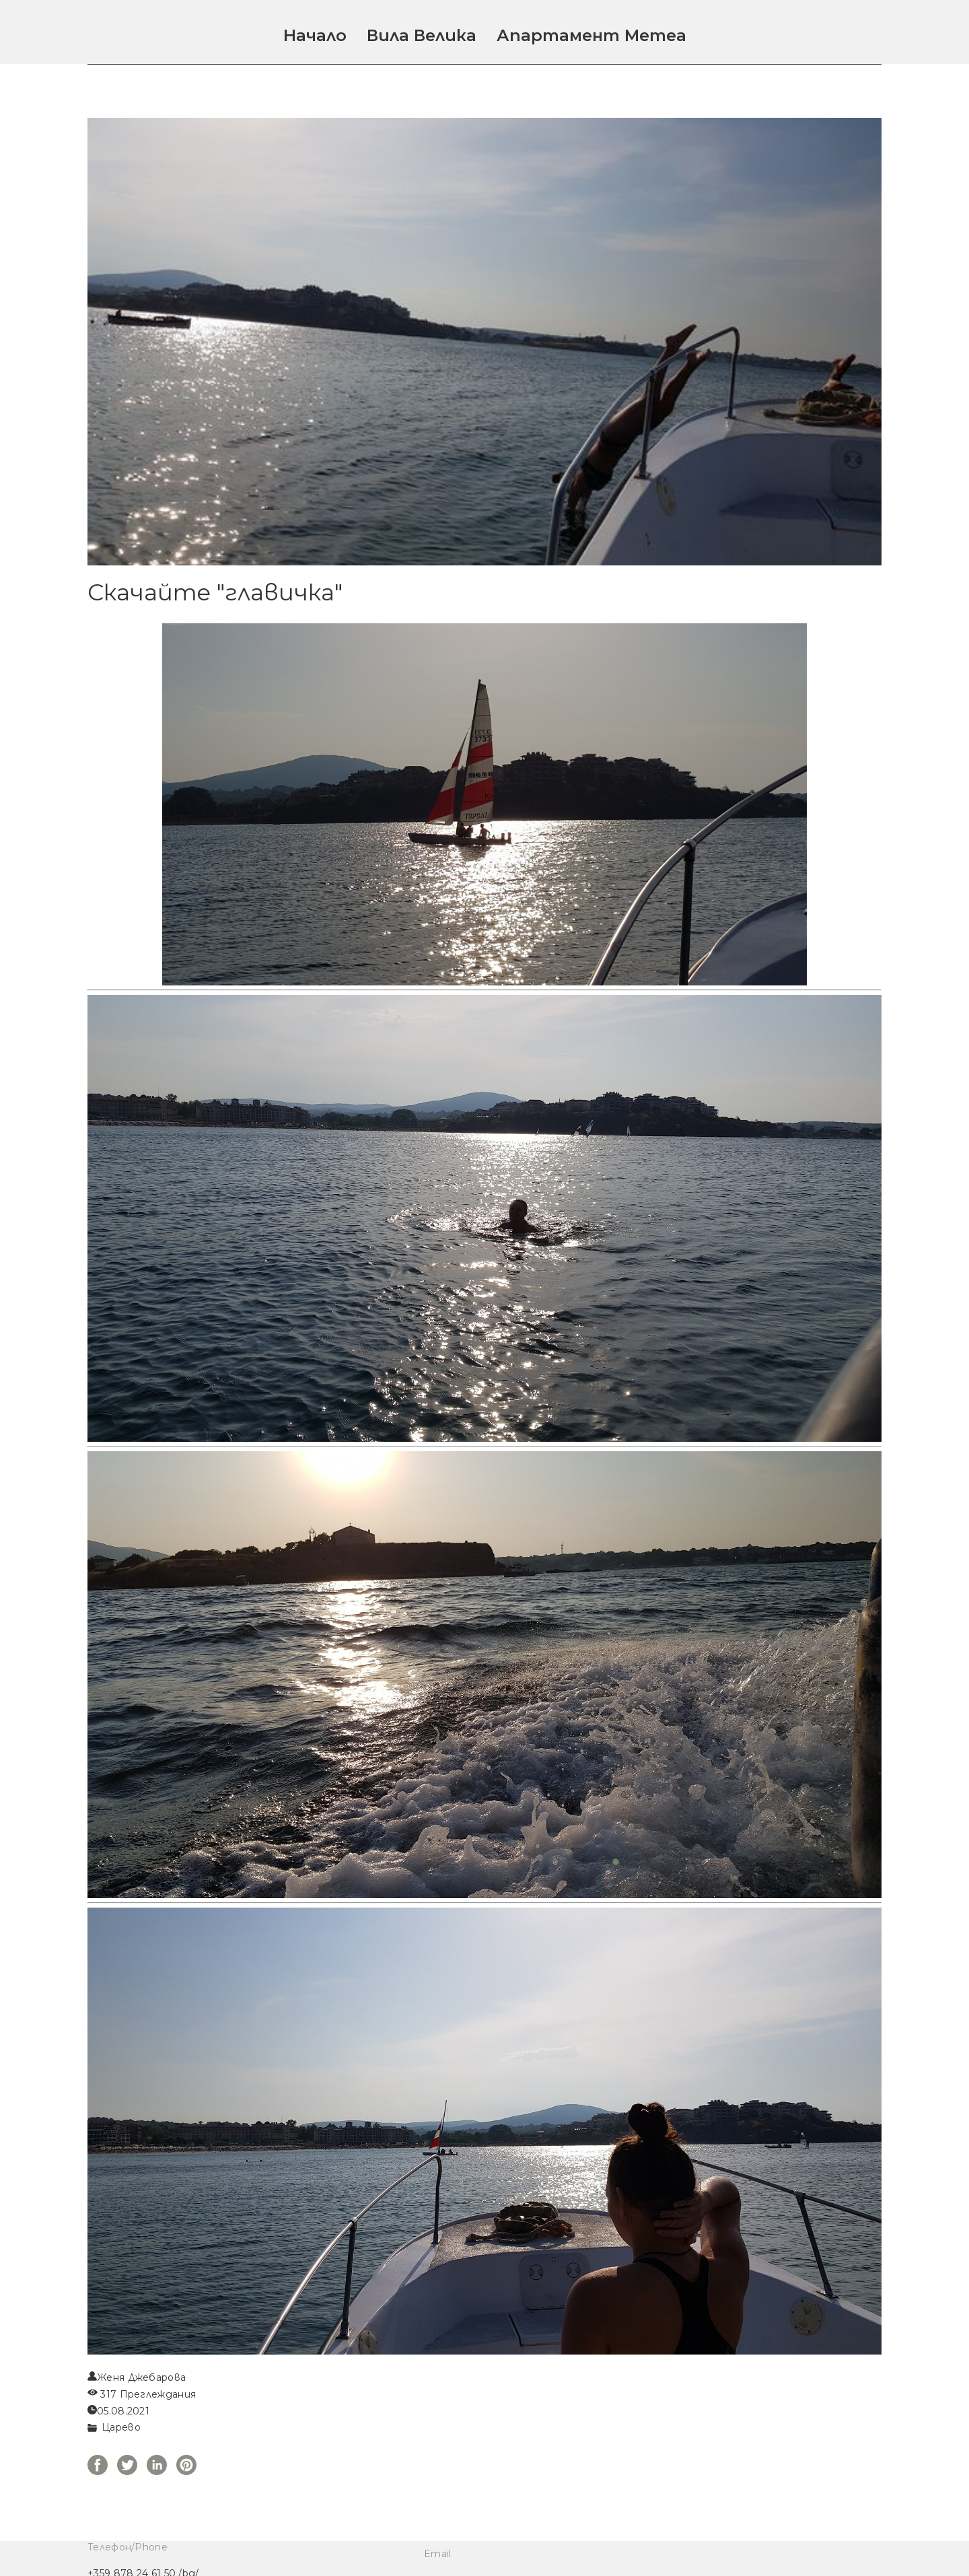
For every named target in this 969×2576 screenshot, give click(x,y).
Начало (315, 35)
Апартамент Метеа (591, 35)
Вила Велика (421, 35)
